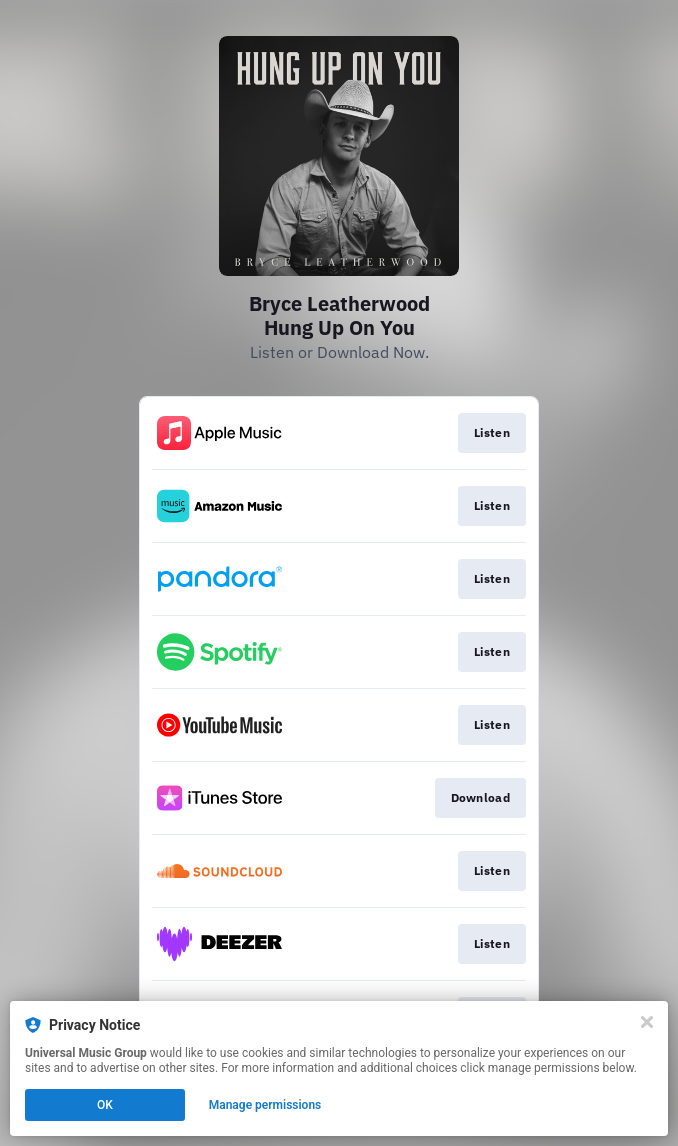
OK (105, 1105)
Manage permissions (265, 1105)
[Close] (647, 1022)
